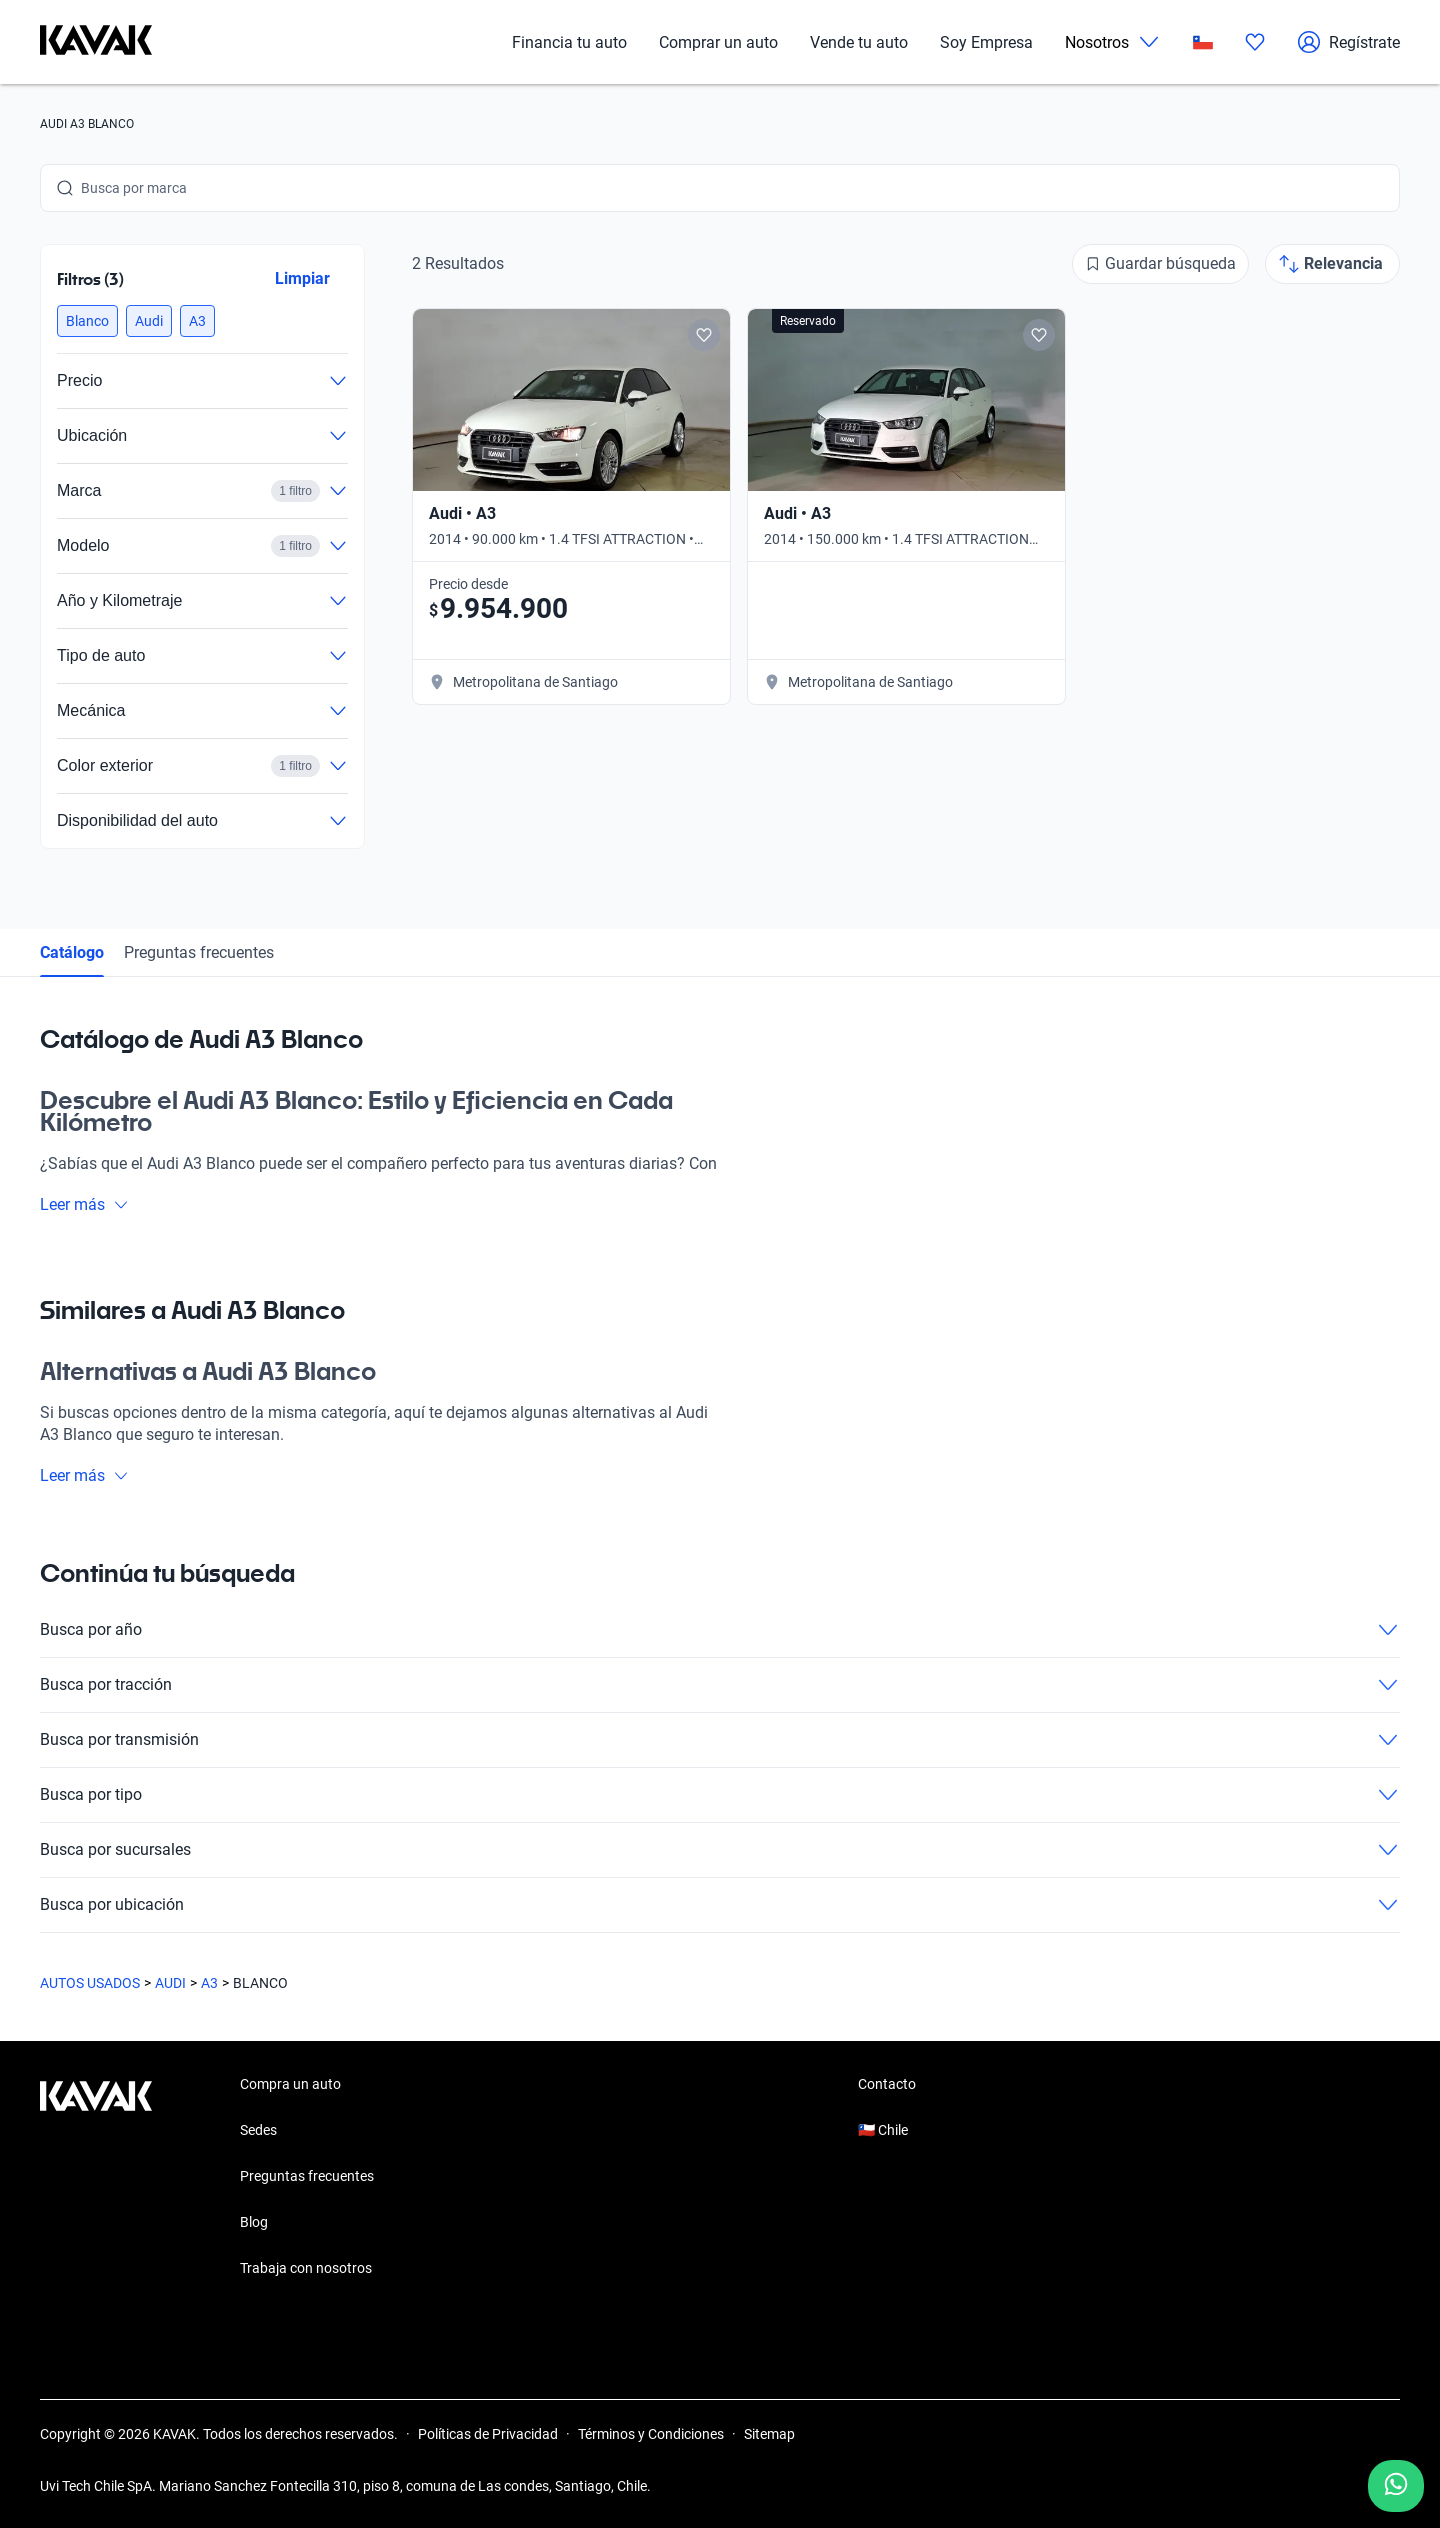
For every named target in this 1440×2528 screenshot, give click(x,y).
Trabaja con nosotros (306, 2268)
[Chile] (1203, 42)
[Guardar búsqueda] (1160, 264)
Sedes (258, 2130)
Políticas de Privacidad (488, 2434)
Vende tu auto (859, 42)
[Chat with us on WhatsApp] (1396, 2486)
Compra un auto (290, 2084)
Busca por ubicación (720, 1905)
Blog (254, 2222)
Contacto (887, 2084)
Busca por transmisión (720, 1740)
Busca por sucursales (720, 1850)
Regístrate (1348, 42)
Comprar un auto (718, 42)
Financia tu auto (569, 42)
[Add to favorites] (704, 335)
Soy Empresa (986, 42)
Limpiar (302, 278)
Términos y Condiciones (651, 2434)
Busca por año (720, 1630)
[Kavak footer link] (96, 2178)
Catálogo (72, 952)
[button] (87, 321)
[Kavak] (96, 42)
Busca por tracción (720, 1685)
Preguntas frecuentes (199, 952)
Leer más (84, 1204)
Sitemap (769, 2434)
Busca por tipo (720, 1795)
